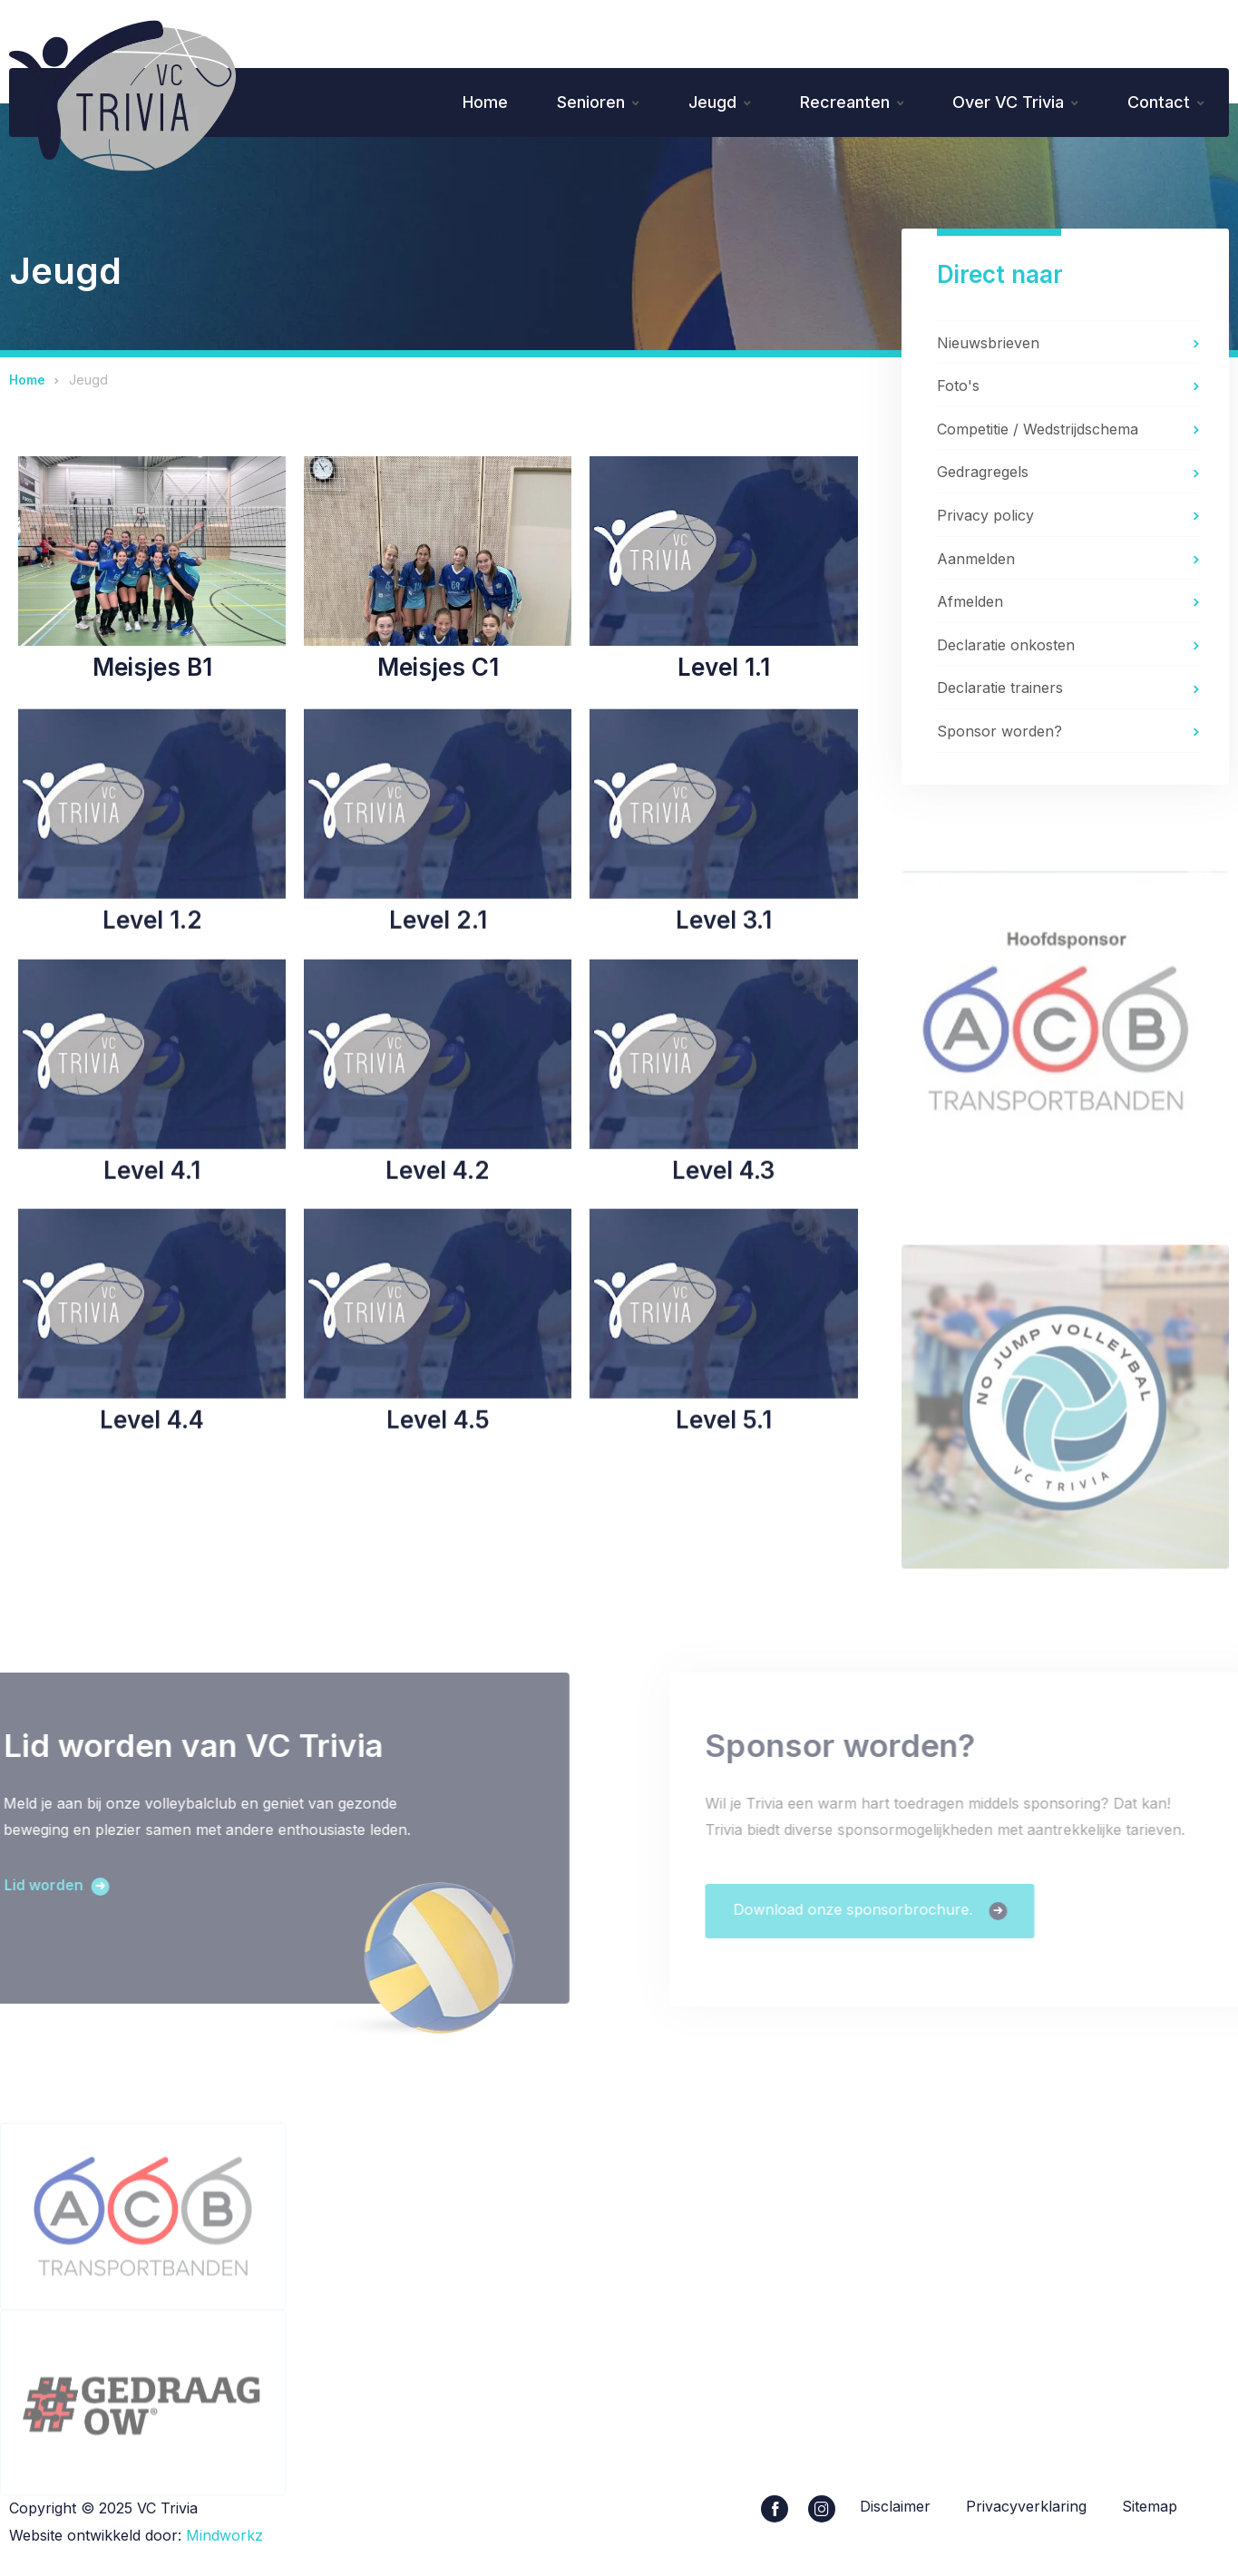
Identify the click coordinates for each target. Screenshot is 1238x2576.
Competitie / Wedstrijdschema (1037, 432)
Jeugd (705, 102)
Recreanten (839, 102)
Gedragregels (982, 474)
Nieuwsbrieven (988, 345)
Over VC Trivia (1005, 102)
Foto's (958, 388)
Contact (1157, 102)
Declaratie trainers (1000, 690)
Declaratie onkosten (1006, 648)
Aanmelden (976, 560)
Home (474, 102)
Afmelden (970, 604)
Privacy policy (985, 518)
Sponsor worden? (999, 734)
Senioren (582, 102)
